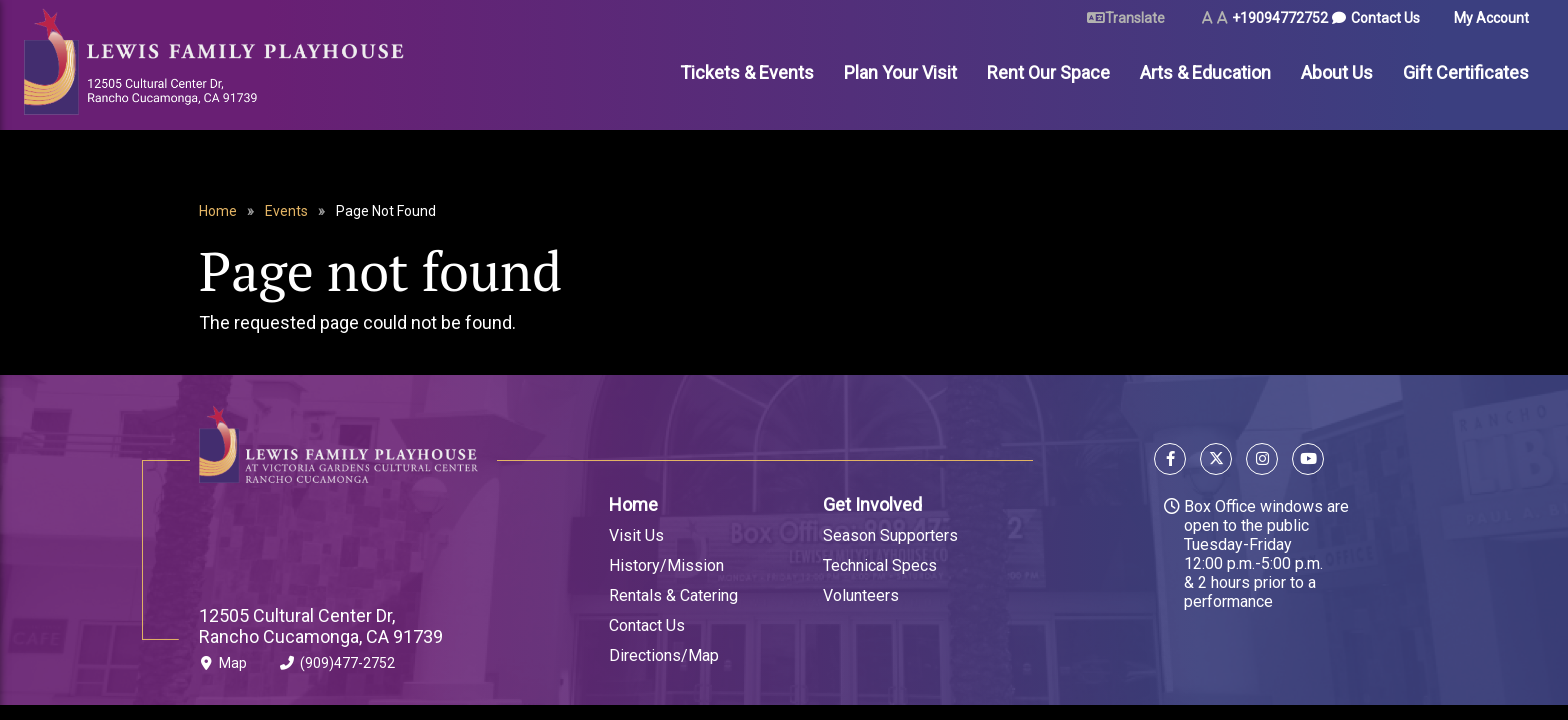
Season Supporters (890, 535)
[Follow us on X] (1216, 461)
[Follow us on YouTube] (1304, 461)
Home (218, 211)
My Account (1491, 18)
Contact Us (1385, 18)
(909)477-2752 (337, 667)
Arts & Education (1205, 72)
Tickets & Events (747, 72)
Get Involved (872, 504)
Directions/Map (664, 655)
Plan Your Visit (900, 72)
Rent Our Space (1048, 72)
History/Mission (666, 565)
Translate (1135, 18)
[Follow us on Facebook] (1173, 461)
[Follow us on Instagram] (1262, 461)
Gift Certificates (1466, 72)
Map (223, 667)
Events (286, 211)
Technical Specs (880, 565)
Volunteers (861, 595)
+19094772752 (1280, 18)
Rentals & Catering (673, 595)
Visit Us (636, 535)
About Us (1337, 72)
